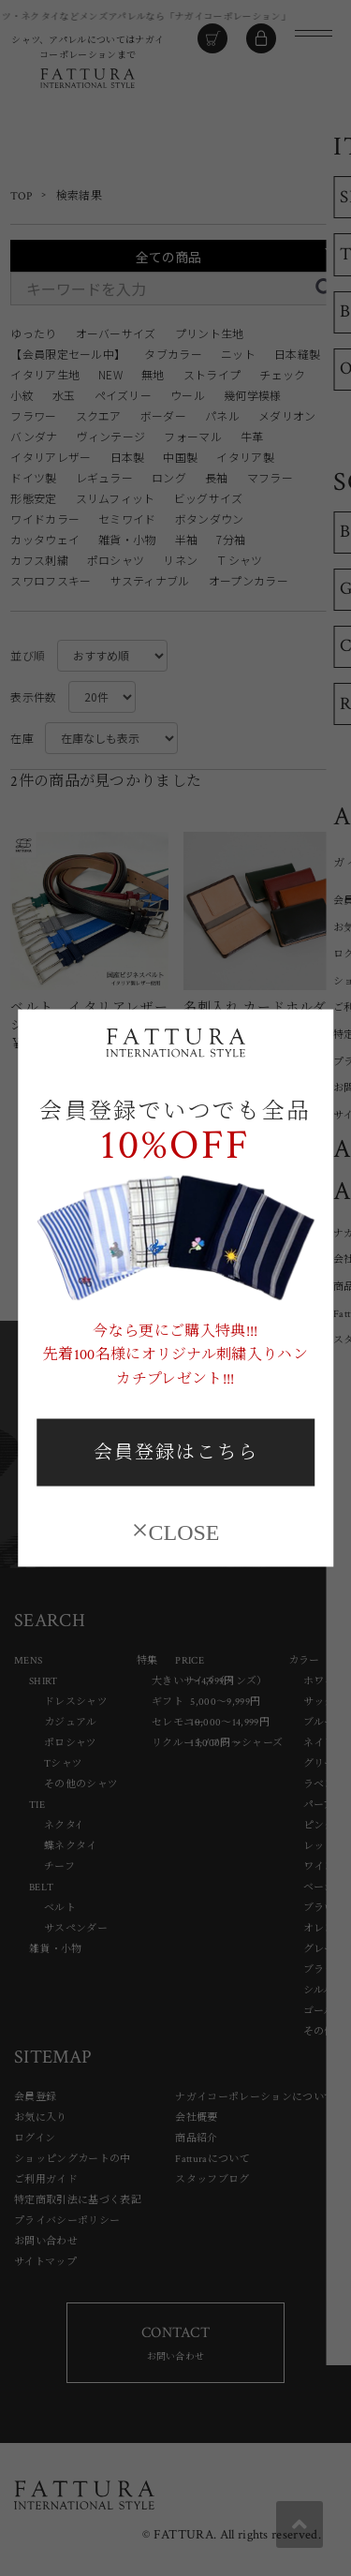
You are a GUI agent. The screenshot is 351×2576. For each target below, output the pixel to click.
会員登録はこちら (176, 1453)
